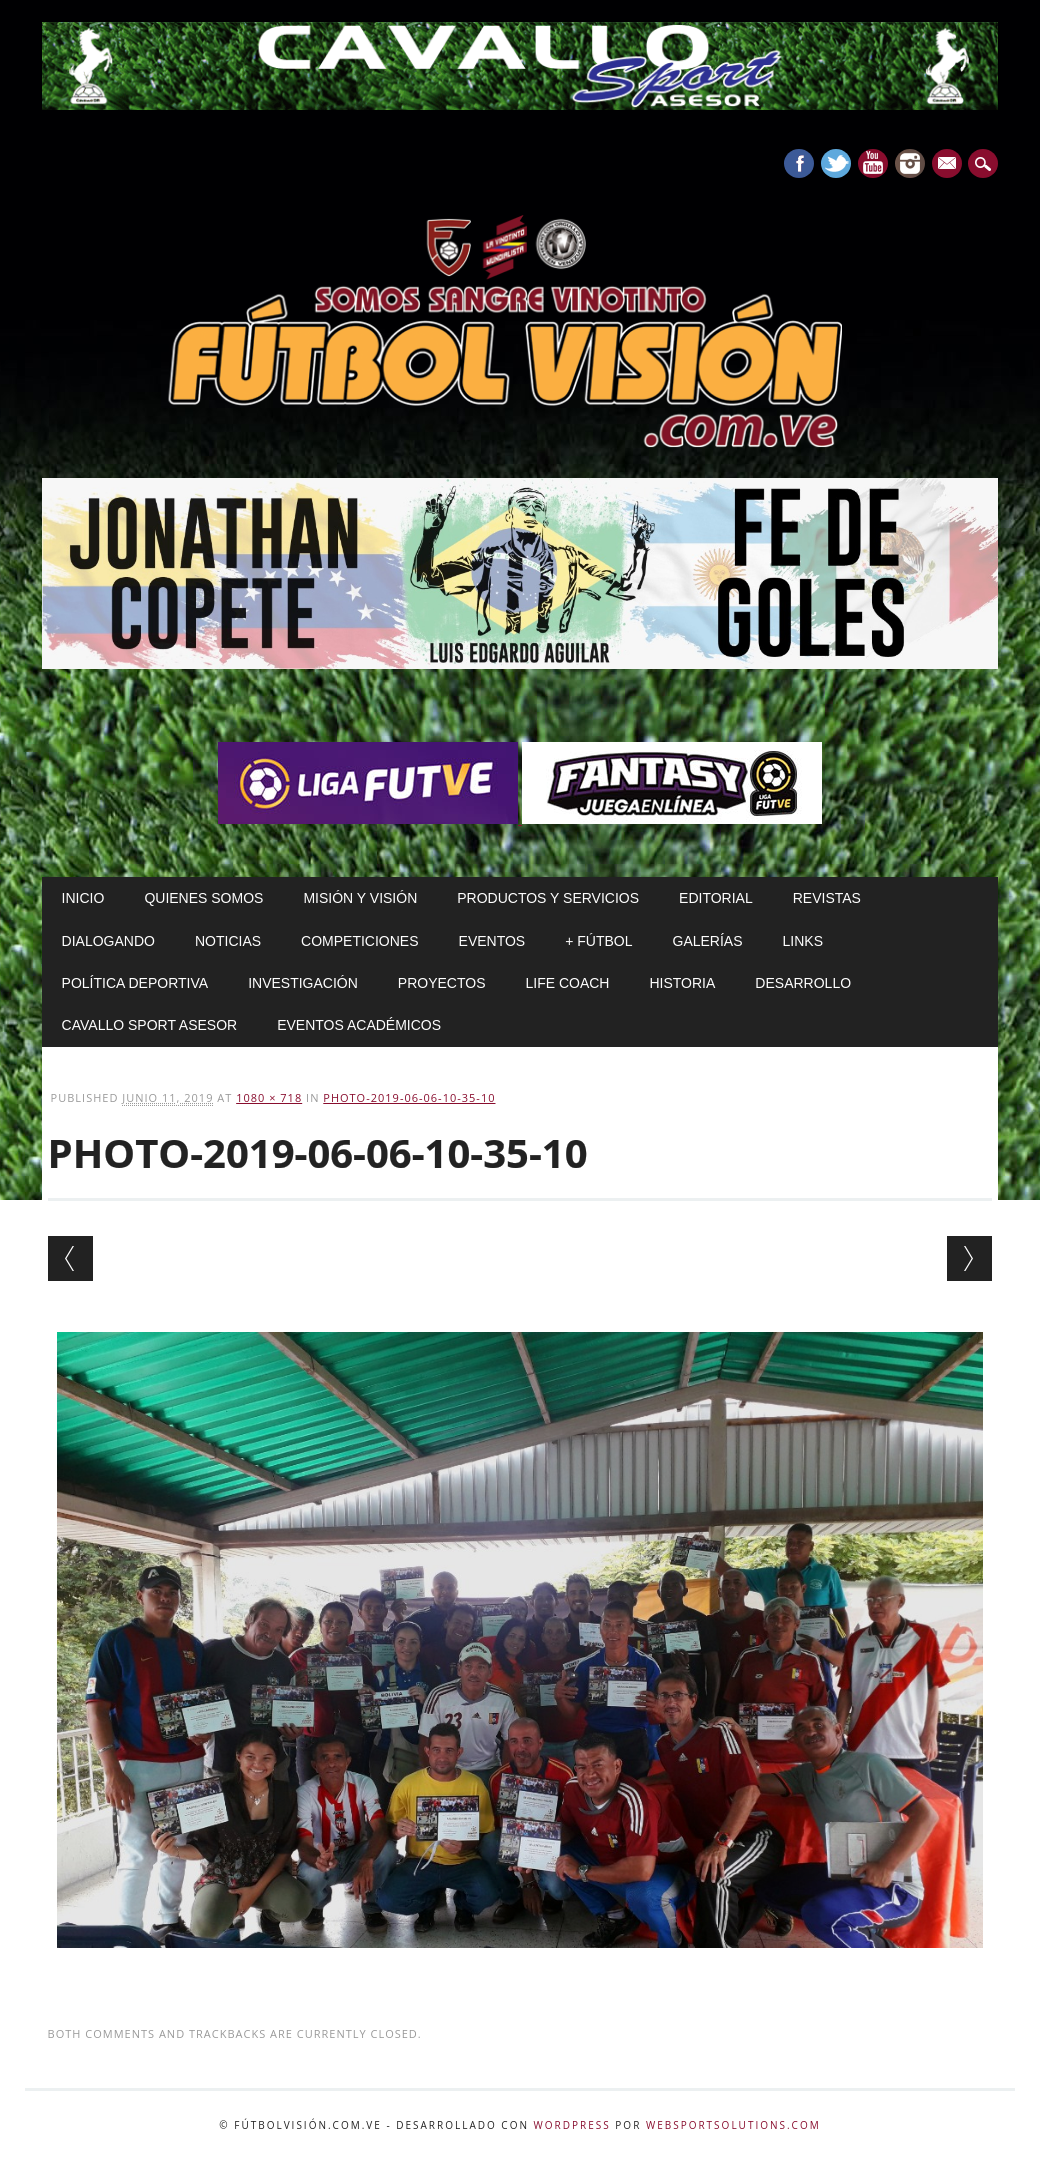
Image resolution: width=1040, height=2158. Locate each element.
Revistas (827, 898)
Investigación (303, 983)
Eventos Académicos (359, 1025)
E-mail (949, 165)
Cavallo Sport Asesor (150, 1025)
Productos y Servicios (548, 898)
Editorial (716, 898)
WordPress (572, 2125)
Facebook (799, 163)
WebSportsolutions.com (733, 2125)
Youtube (873, 163)
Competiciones (359, 941)
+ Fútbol (598, 941)
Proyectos (442, 983)
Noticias (228, 941)
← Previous (70, 1258)
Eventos (492, 941)
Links (803, 941)
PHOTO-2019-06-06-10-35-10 (409, 1097)
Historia (682, 983)
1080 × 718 (269, 1097)
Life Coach (567, 983)
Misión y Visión (360, 898)
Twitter (836, 163)
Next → (969, 1258)
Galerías (708, 941)
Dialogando (108, 941)
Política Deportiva (135, 983)
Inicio (83, 898)
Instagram (910, 163)
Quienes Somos (203, 898)
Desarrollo (803, 983)
